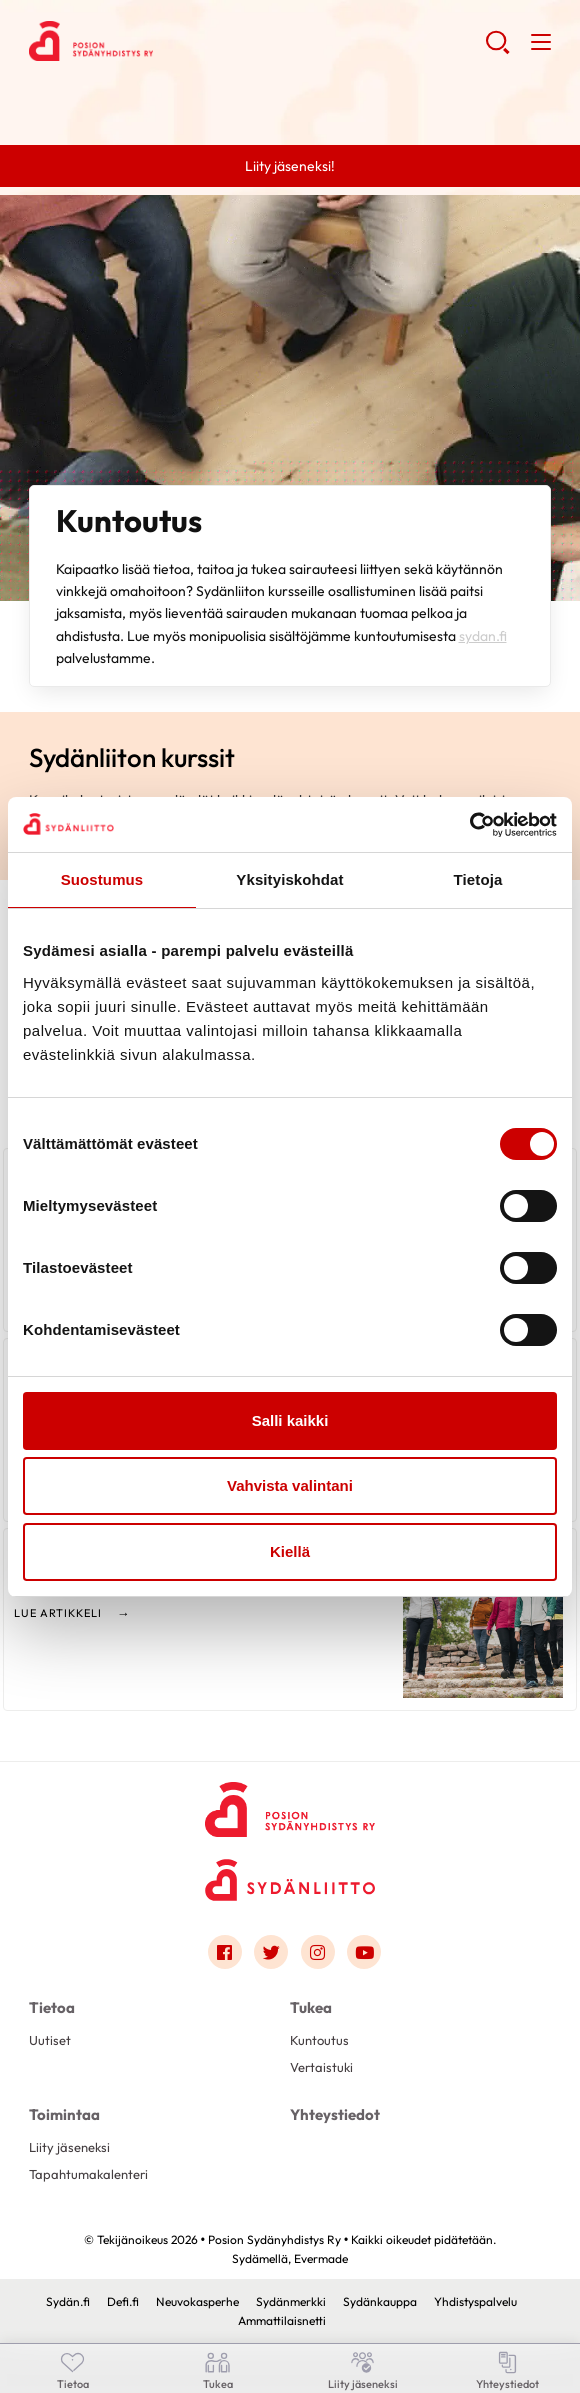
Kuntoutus (319, 2040)
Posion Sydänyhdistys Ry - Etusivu (189, 41)
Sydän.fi (68, 2301)
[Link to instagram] (318, 1952)
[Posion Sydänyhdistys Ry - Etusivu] (290, 1803)
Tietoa (52, 2007)
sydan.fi (483, 636)
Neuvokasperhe (197, 2301)
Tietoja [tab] (478, 879)
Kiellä (290, 1551)
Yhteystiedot (335, 2114)
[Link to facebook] (225, 1952)
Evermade (321, 2258)
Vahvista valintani (290, 1485)
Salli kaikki (290, 1420)
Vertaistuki (321, 2067)
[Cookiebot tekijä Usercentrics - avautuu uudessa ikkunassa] (469, 825)
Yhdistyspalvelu (475, 2301)
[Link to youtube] (364, 1952)
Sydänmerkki (291, 2301)
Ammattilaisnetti (282, 2320)
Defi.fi (123, 2301)
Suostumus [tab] (102, 879)
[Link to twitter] (271, 1952)
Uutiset (50, 2040)
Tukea (311, 2007)
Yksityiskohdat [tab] (289, 879)
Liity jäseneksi (69, 2147)
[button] (497, 50)
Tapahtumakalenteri (88, 2174)
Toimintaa (64, 2114)
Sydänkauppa (380, 2301)
